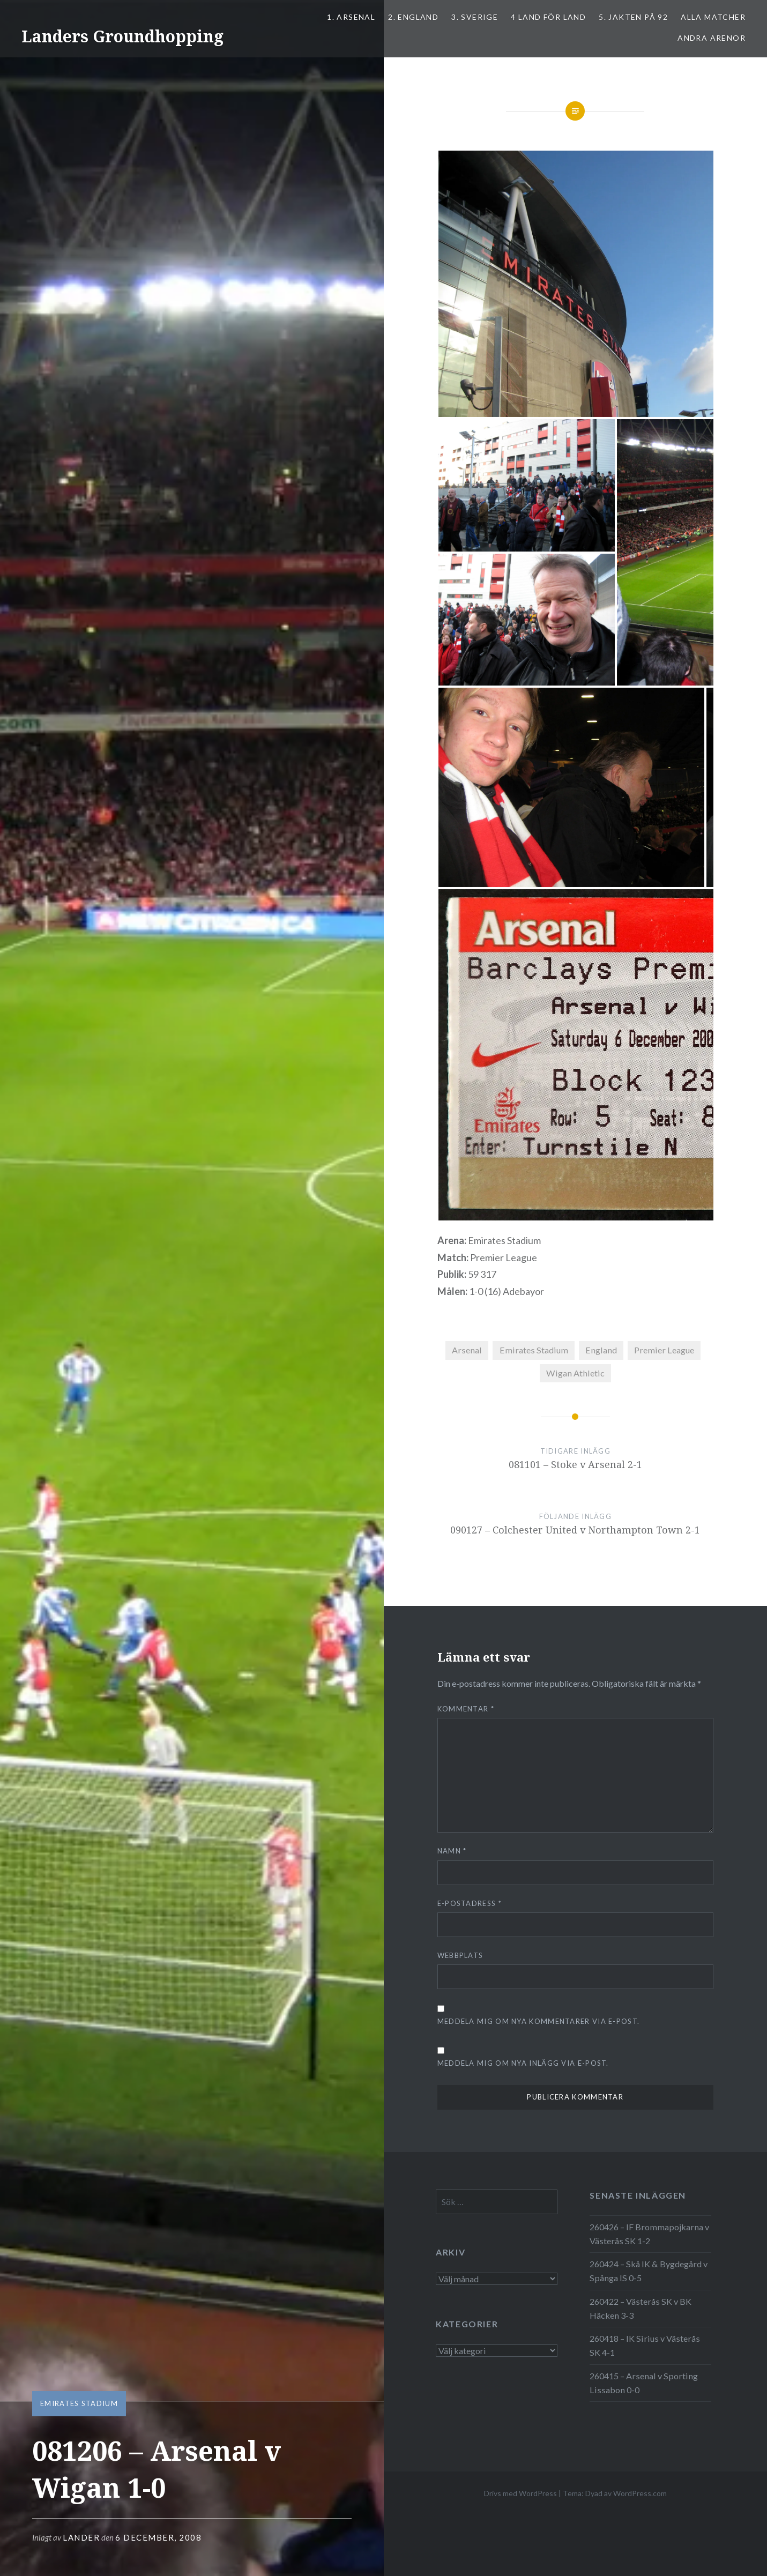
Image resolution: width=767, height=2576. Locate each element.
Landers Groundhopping (122, 36)
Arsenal (467, 1350)
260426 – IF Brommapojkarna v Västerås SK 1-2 (649, 2234)
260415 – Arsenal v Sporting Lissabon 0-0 (644, 2383)
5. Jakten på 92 (633, 16)
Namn (452, 1851)
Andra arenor (711, 37)
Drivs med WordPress (520, 2493)
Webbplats (460, 1955)
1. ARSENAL (351, 16)
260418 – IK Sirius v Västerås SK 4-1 (645, 2345)
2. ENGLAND (413, 16)
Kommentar (465, 1708)
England (601, 1350)
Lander (81, 2537)
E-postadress (469, 1903)
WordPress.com (640, 2493)
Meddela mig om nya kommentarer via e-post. (538, 2021)
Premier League (664, 1350)
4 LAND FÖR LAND (548, 16)
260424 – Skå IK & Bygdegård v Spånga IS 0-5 (649, 2271)
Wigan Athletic (575, 1373)
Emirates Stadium (79, 2403)
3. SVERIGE (474, 16)
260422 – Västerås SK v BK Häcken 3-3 (640, 2308)
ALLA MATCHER (713, 16)
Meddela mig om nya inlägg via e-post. (523, 2063)
